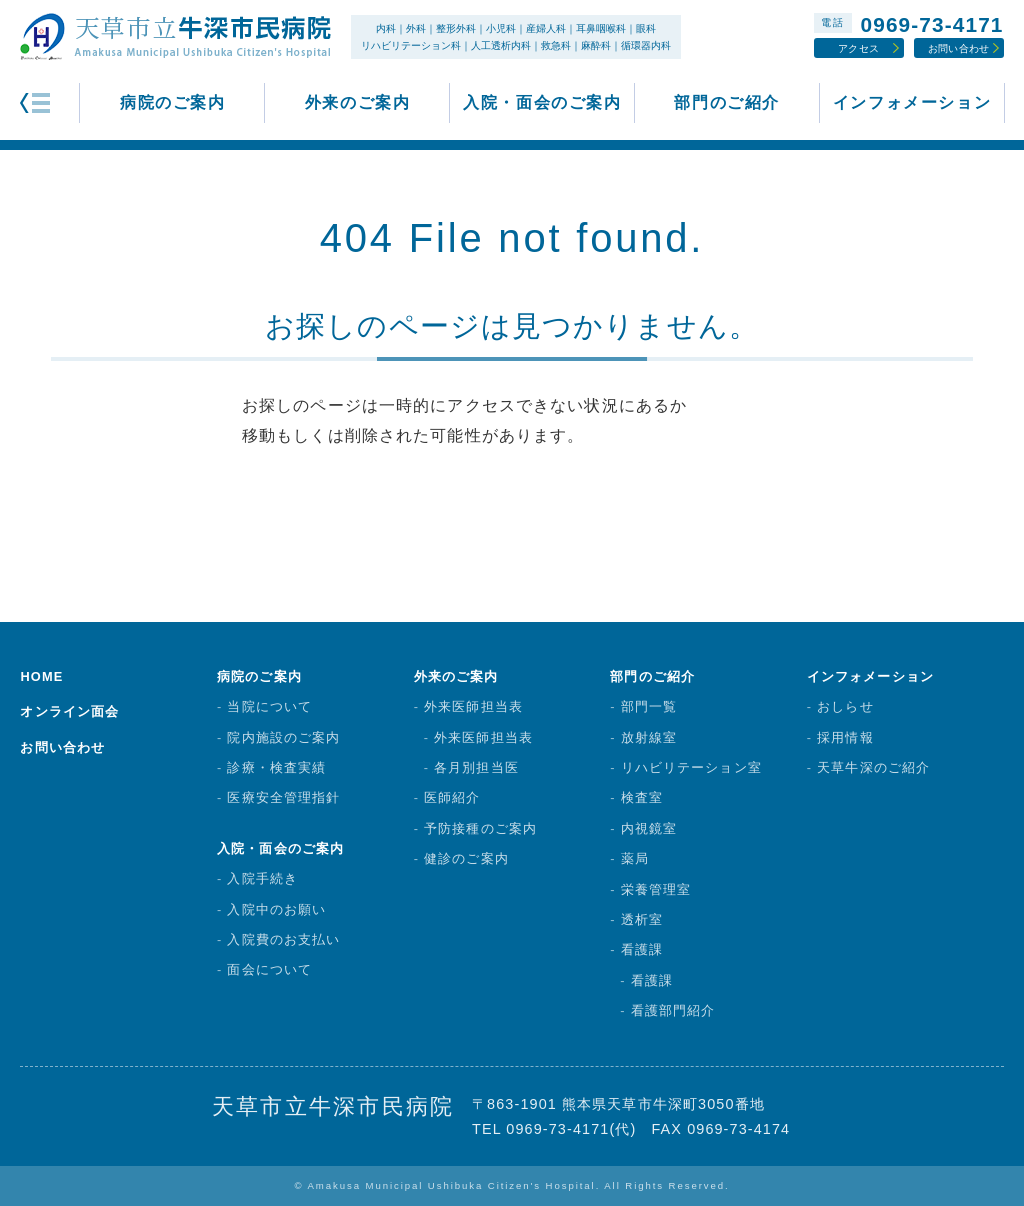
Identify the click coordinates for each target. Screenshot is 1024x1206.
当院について (269, 706)
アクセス (858, 48)
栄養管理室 (656, 889)
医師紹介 (452, 797)
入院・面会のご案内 (542, 102)
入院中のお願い (276, 909)
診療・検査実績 (276, 767)
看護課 (642, 949)
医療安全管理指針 (283, 797)
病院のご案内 (173, 102)
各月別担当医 (476, 767)
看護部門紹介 (673, 1010)
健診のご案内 (466, 858)
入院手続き (262, 878)
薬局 (635, 858)
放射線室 (649, 737)
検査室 (642, 797)
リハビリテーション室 (691, 767)
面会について (269, 969)
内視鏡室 (649, 828)
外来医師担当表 (473, 706)
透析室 (642, 919)
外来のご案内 (358, 102)
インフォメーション (912, 102)
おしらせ (845, 706)
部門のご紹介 (727, 102)
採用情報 (845, 737)
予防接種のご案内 (480, 828)
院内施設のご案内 (283, 737)
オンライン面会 (69, 711)
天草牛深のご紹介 (873, 767)
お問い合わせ (959, 48)
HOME (41, 676)
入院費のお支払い (283, 939)
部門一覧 (649, 706)
